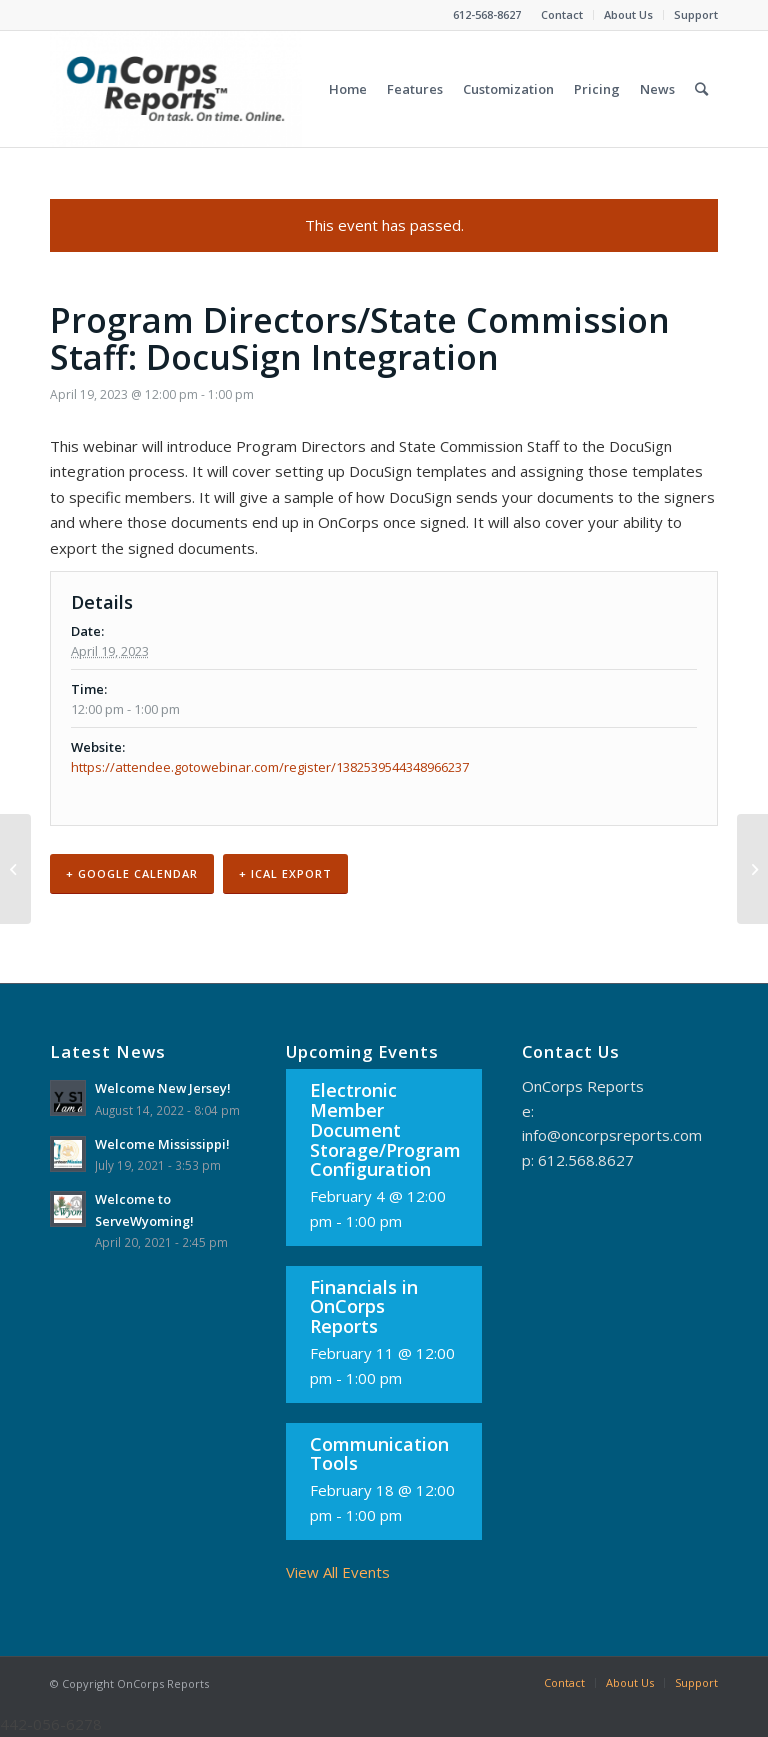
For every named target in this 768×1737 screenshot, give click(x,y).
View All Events (338, 1572)
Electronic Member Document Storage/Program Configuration (385, 1129)
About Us (628, 14)
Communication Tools (379, 1454)
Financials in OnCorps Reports (364, 1307)
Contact (562, 14)
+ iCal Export (285, 873)
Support (696, 14)
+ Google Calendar (132, 873)
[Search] (701, 89)
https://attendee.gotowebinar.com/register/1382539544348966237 (270, 767)
